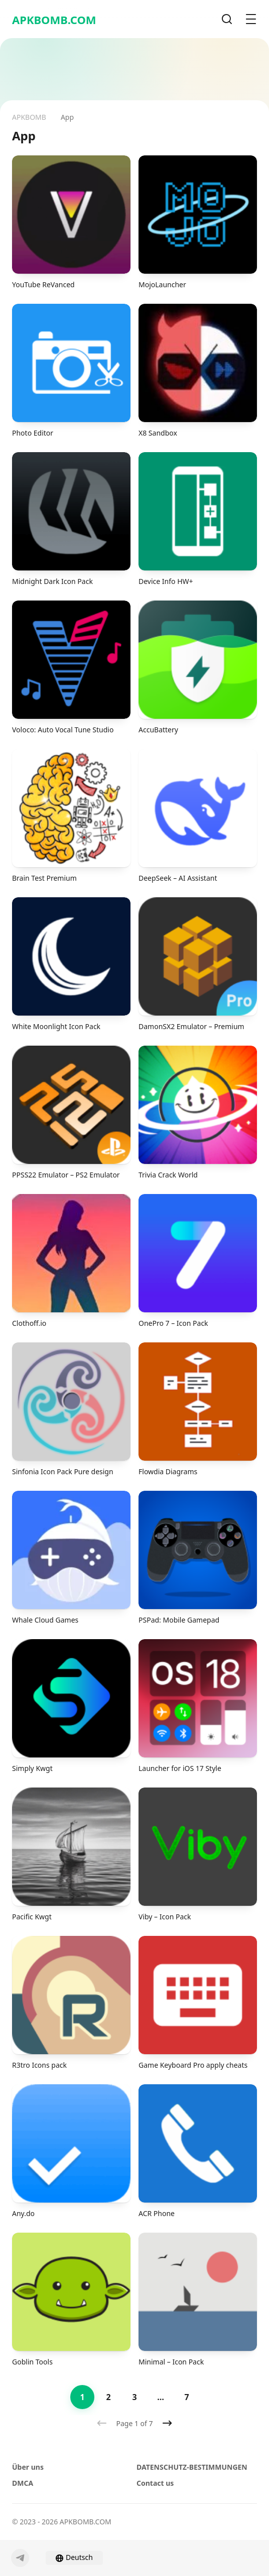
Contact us (155, 2483)
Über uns (28, 2467)
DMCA (22, 2483)
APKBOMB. (54, 19)
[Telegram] (20, 2558)
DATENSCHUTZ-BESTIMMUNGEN (192, 2467)
